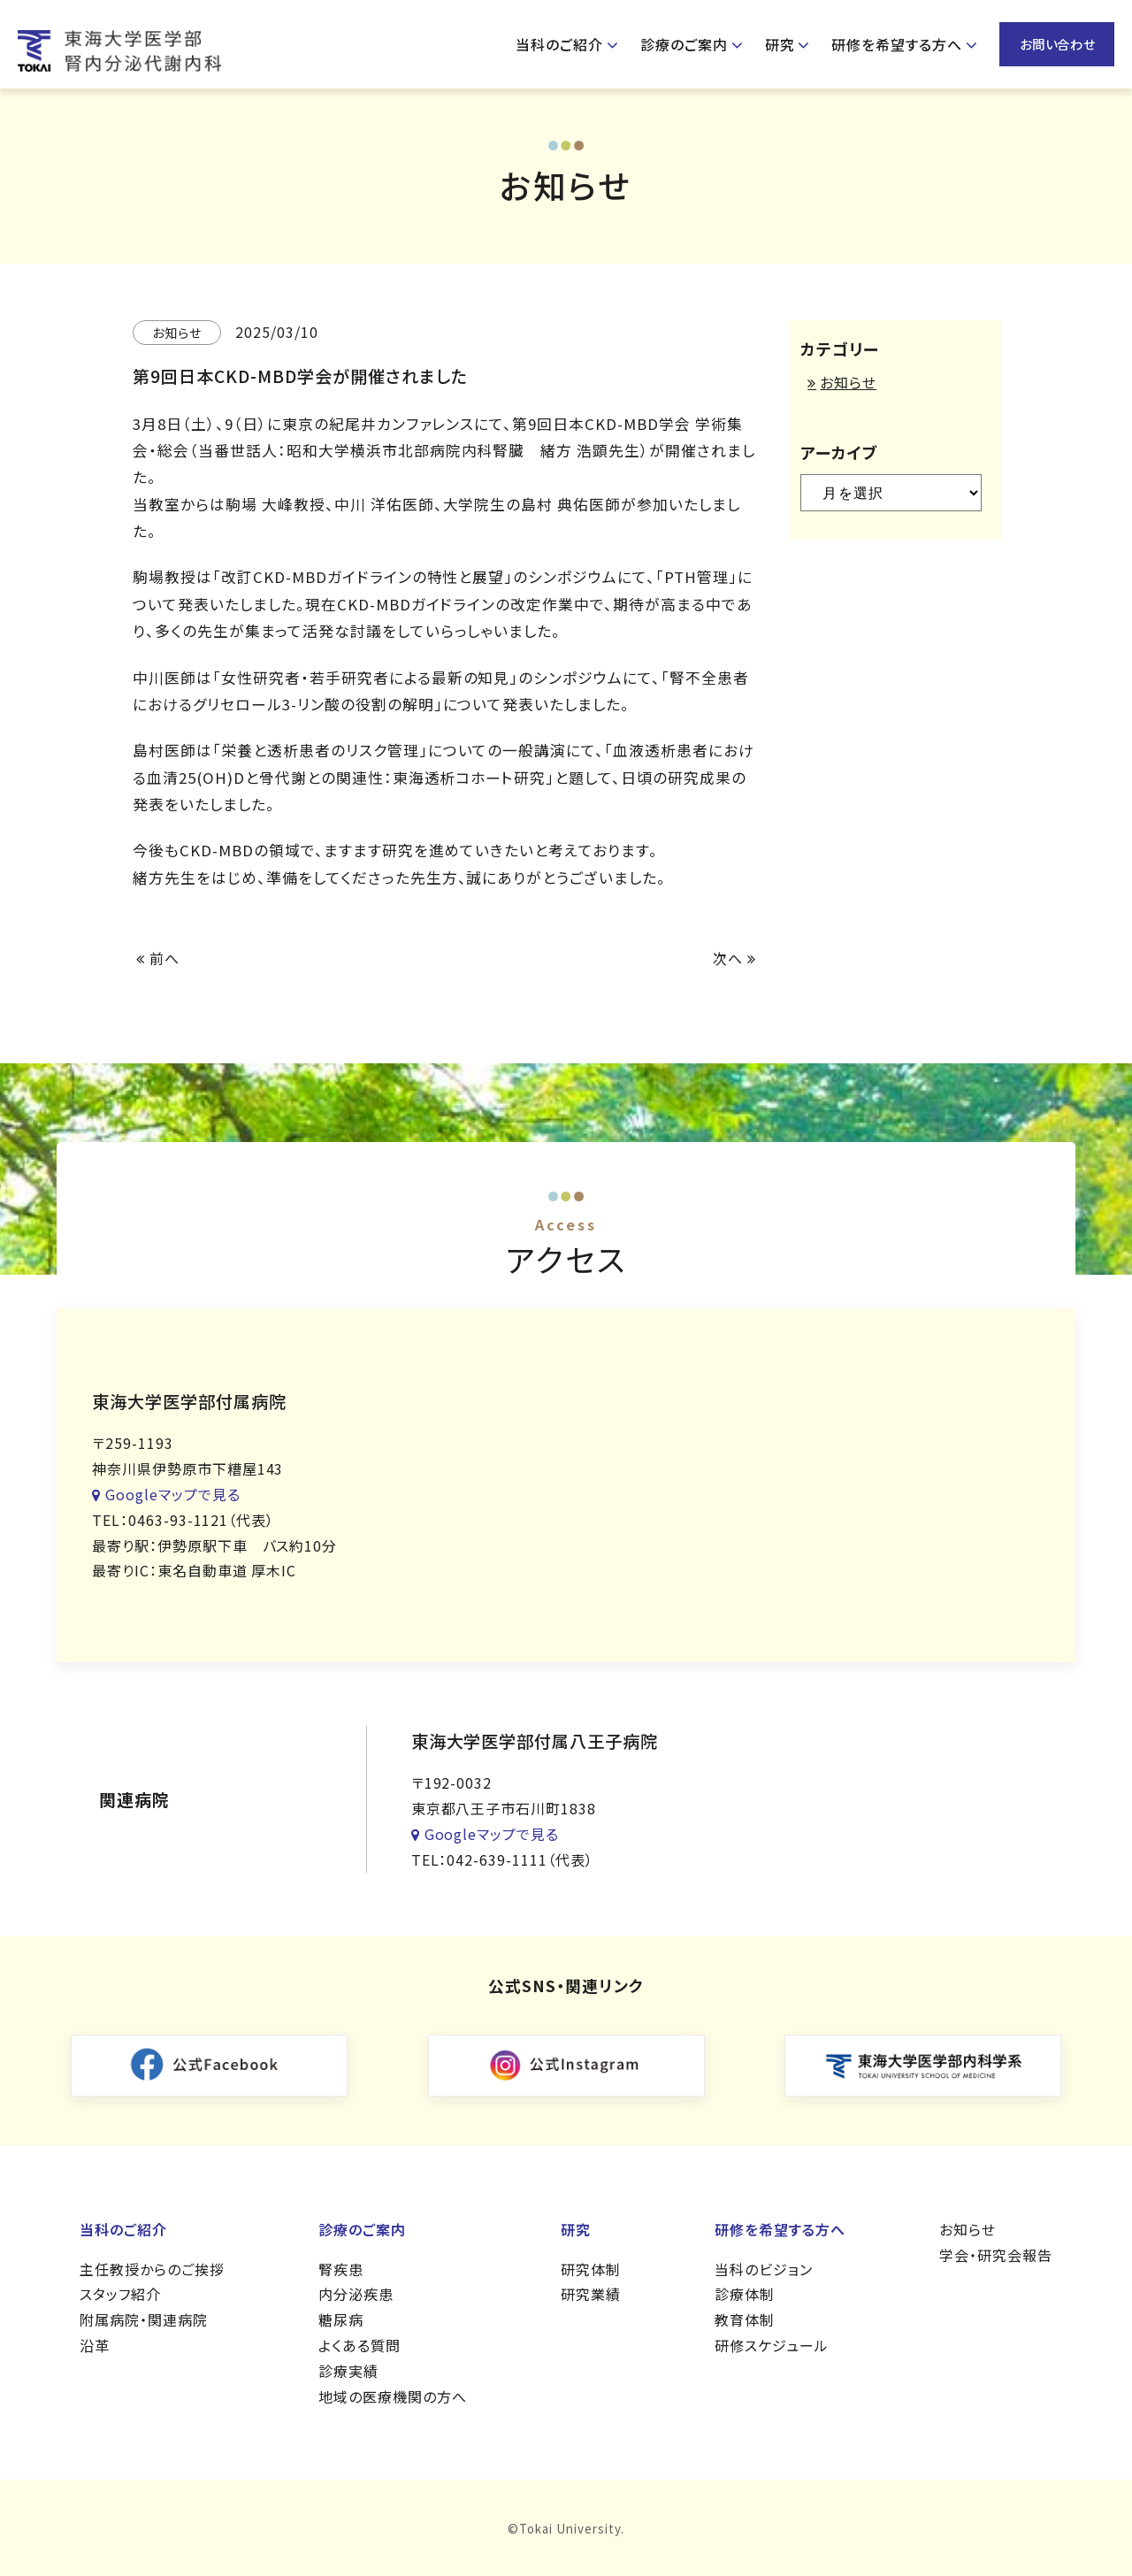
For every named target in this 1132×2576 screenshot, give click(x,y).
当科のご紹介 (559, 44)
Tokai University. (571, 2528)
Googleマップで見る (166, 1494)
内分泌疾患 (356, 2293)
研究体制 (591, 2269)
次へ (734, 958)
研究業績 (591, 2293)
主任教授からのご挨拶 (152, 2269)
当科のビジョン (764, 2269)
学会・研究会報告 (995, 2255)
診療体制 (745, 2293)
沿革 (95, 2345)
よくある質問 (359, 2345)
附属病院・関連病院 (144, 2319)
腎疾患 (340, 2269)
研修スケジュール (772, 2345)
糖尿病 (340, 2319)
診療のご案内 (684, 44)
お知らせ (848, 382)
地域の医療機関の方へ (392, 2396)
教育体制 (745, 2319)
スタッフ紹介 (120, 2293)
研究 (780, 44)
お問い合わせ (1058, 43)
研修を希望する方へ (896, 44)
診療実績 (348, 2370)
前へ (158, 958)
